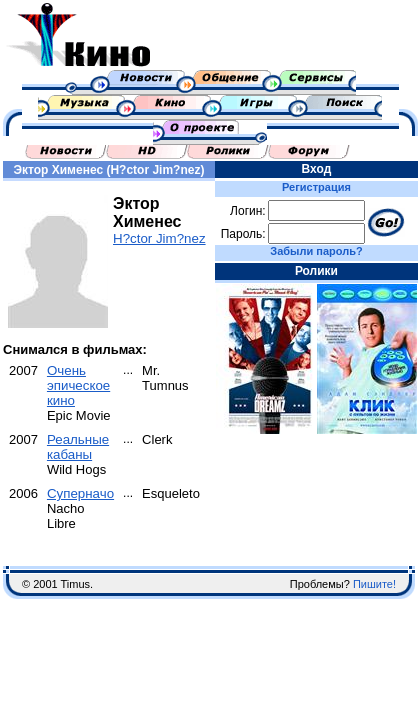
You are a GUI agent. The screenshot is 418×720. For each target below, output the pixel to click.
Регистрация (316, 187)
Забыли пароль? (316, 251)
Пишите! (374, 584)
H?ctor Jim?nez (159, 238)
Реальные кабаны (78, 447)
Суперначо (80, 493)
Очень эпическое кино (78, 385)
